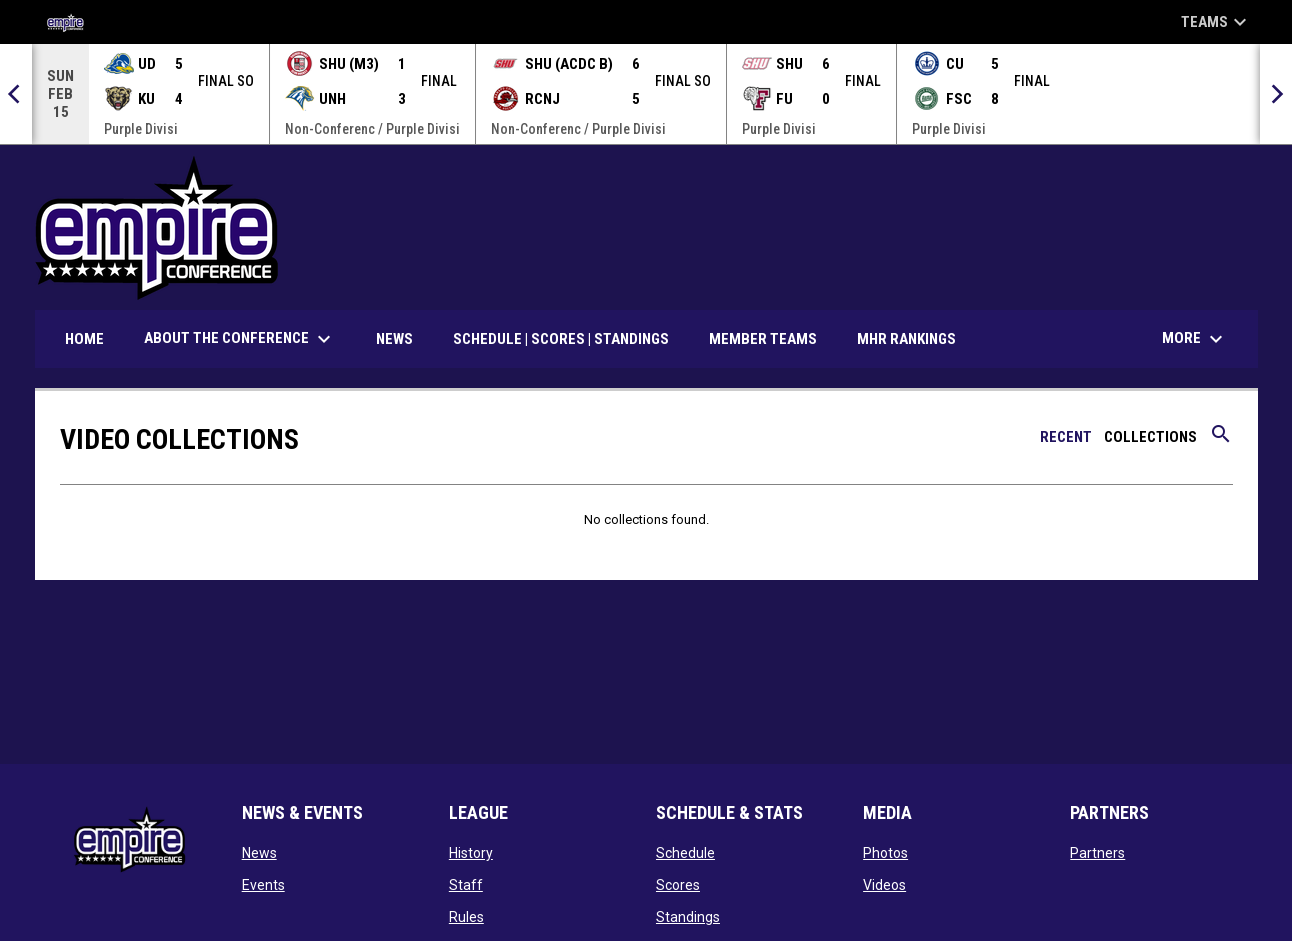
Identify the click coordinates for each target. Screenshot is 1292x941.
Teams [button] (1216, 22)
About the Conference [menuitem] (240, 338)
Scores (678, 884)
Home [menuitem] (84, 338)
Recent (1066, 436)
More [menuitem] (1195, 338)
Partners (1097, 852)
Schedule (685, 852)
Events (263, 884)
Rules (466, 916)
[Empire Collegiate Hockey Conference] (72, 22)
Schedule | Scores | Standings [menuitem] (561, 338)
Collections (1150, 436)
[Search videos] (1221, 440)
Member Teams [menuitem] (763, 338)
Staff (466, 884)
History (471, 852)
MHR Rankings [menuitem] (906, 338)
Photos (885, 852)
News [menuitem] (394, 338)
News (259, 852)
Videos (884, 884)
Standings (688, 916)
